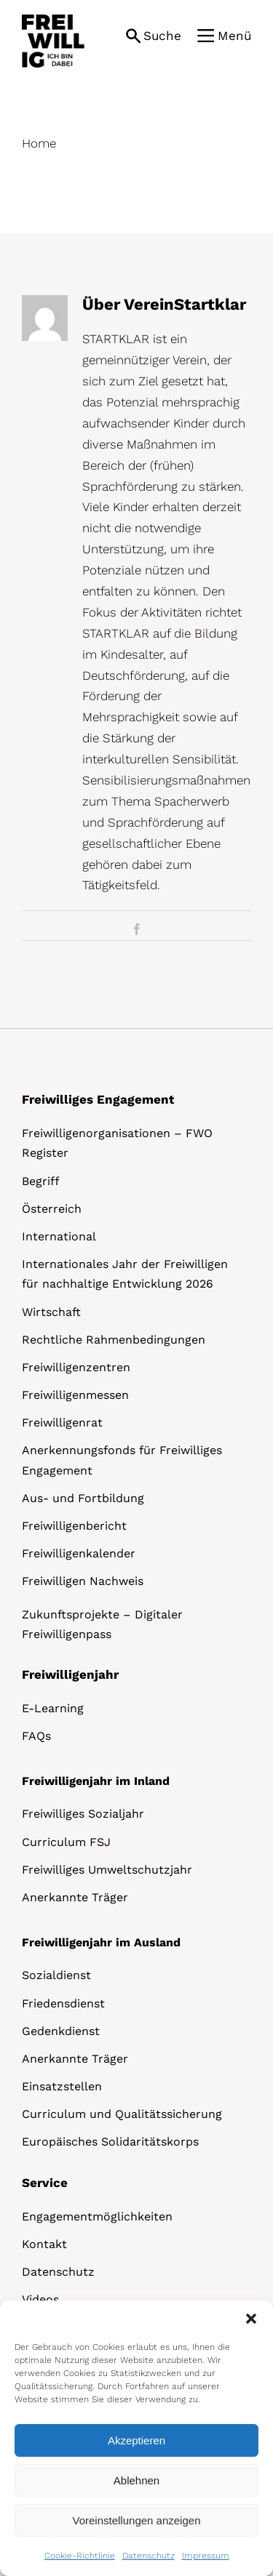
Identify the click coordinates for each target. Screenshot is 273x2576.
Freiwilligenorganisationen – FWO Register (117, 1143)
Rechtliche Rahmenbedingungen (113, 1340)
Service (45, 2182)
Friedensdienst (63, 2003)
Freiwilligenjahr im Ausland (101, 1942)
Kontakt (44, 2244)
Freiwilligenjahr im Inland (96, 1781)
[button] (251, 2318)
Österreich (52, 1209)
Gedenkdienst (61, 2031)
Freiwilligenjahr (70, 1674)
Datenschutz (148, 2556)
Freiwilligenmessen (75, 1395)
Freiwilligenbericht (74, 1526)
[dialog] (136, 2438)
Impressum (205, 2556)
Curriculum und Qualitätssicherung (122, 2114)
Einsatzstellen (62, 2086)
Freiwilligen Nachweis (82, 1581)
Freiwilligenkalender (78, 1553)
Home (39, 143)
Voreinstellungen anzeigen (137, 2520)
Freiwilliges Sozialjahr (83, 1814)
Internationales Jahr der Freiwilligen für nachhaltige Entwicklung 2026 (125, 1274)
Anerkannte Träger (75, 1897)
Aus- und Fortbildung (83, 1498)
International (59, 1236)
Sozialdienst (56, 1975)
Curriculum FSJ (66, 1842)
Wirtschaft (51, 1312)
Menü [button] (234, 35)
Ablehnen (136, 2480)
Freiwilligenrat (62, 1422)
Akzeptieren (136, 2440)
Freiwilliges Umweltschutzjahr (107, 1870)
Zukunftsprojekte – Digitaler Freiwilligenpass (102, 1624)
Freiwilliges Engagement (98, 1099)
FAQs (36, 1736)
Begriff (41, 1181)
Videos (40, 2299)
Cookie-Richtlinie (79, 2556)
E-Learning (53, 1708)
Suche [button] (162, 35)
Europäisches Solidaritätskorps (110, 2141)
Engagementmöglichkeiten (97, 2216)
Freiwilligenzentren (76, 1367)
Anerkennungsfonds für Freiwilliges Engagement (122, 1460)
